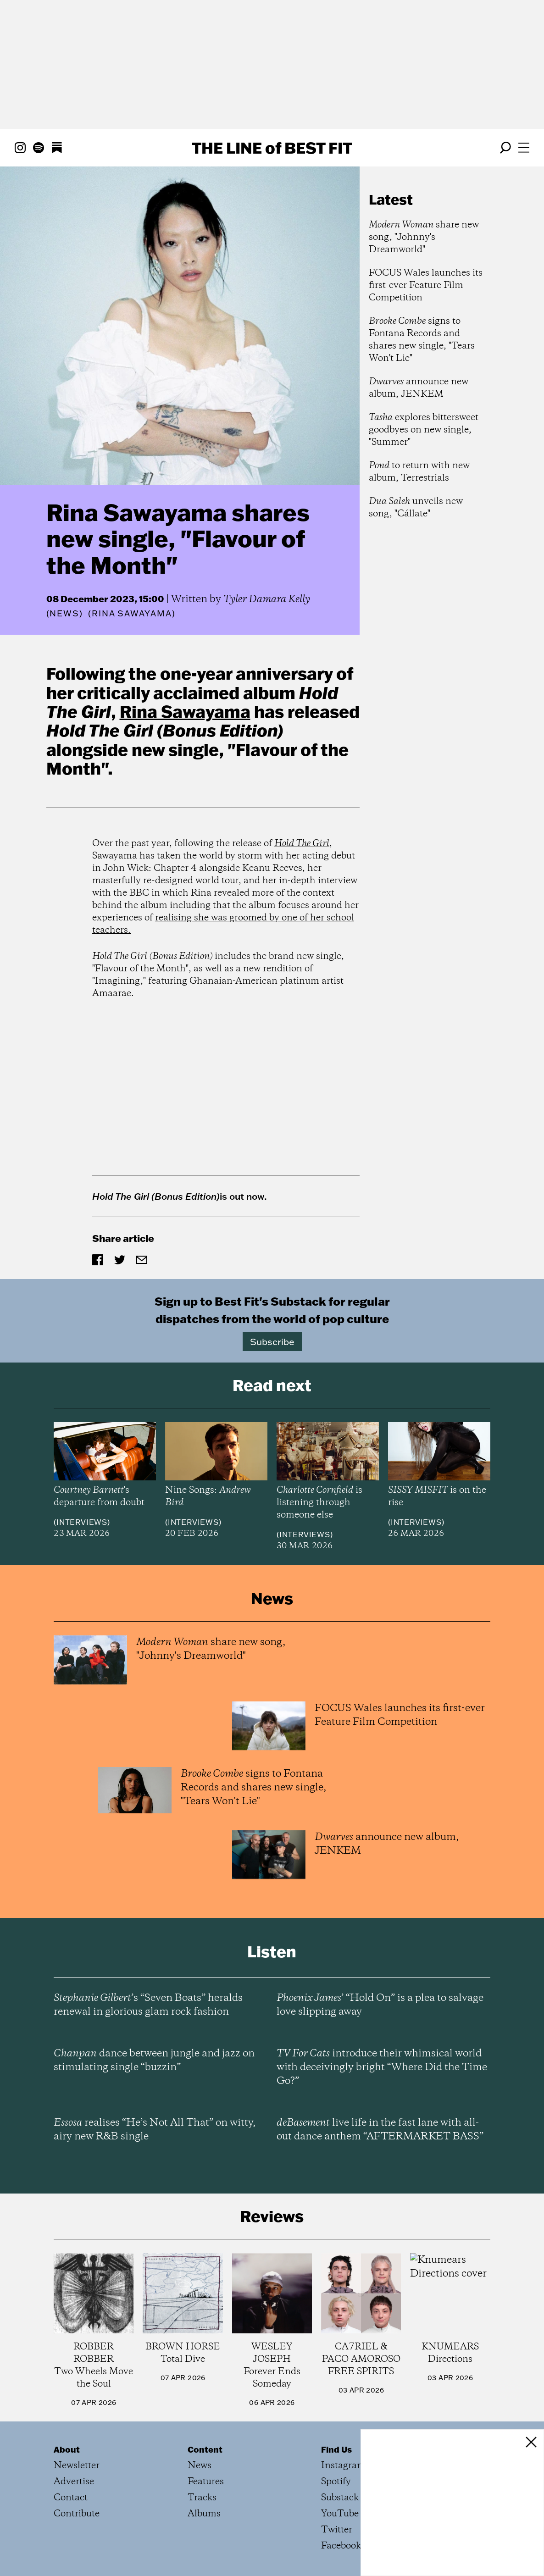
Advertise (74, 2482)
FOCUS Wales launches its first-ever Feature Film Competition (426, 285)
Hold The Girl (301, 843)
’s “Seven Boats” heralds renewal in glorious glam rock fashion (148, 2005)
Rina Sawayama (185, 711)
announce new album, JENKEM (418, 388)
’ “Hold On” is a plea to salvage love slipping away (380, 2005)
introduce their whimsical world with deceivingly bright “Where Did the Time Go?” (382, 2067)
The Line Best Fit (272, 147)
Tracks (202, 2498)
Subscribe (272, 1341)
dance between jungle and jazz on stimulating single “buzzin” (154, 2060)
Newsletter (77, 2466)
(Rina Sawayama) (131, 613)
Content (205, 2449)
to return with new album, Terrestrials (419, 472)
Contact (71, 2498)
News (64, 613)
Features (206, 2482)
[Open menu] (523, 148)
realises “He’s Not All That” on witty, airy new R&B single (154, 2130)
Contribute (77, 2514)
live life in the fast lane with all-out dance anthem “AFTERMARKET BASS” (380, 2130)
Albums (204, 2514)
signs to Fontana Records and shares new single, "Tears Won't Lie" (422, 340)
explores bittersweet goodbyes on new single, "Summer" (423, 430)
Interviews (81, 1522)
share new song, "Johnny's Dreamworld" (424, 237)
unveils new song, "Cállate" (416, 507)
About (67, 2449)
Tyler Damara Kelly (266, 599)
